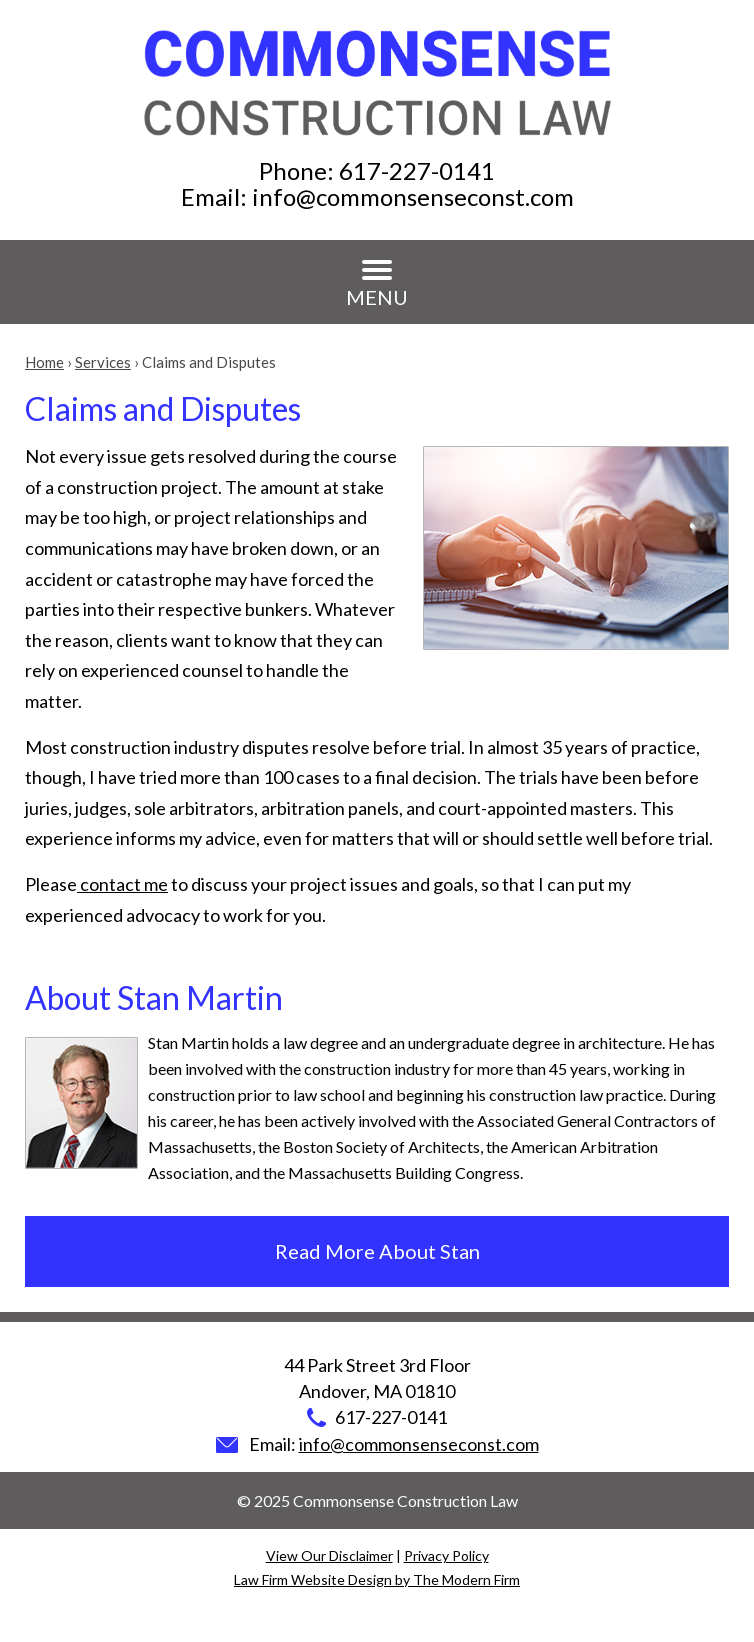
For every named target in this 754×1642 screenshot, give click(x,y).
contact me (122, 884)
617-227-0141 (417, 170)
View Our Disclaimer (329, 1555)
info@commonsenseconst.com (413, 196)
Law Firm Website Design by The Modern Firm (377, 1579)
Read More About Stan (377, 1251)
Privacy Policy (446, 1555)
